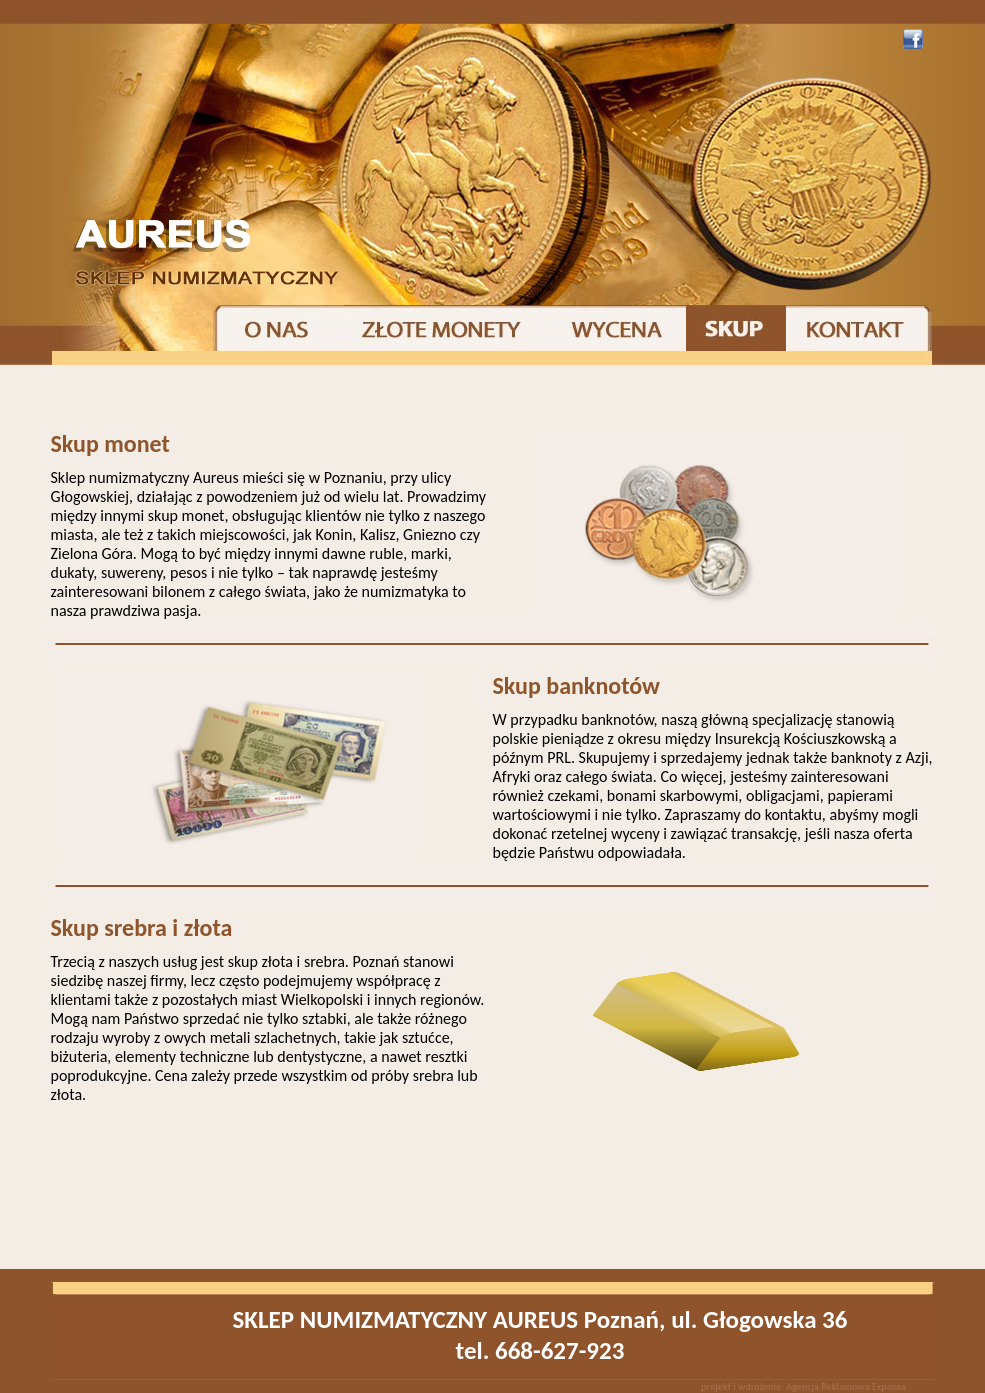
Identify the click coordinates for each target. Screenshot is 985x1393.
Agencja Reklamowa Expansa (846, 1386)
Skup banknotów (576, 685)
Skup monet (110, 443)
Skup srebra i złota (142, 927)
